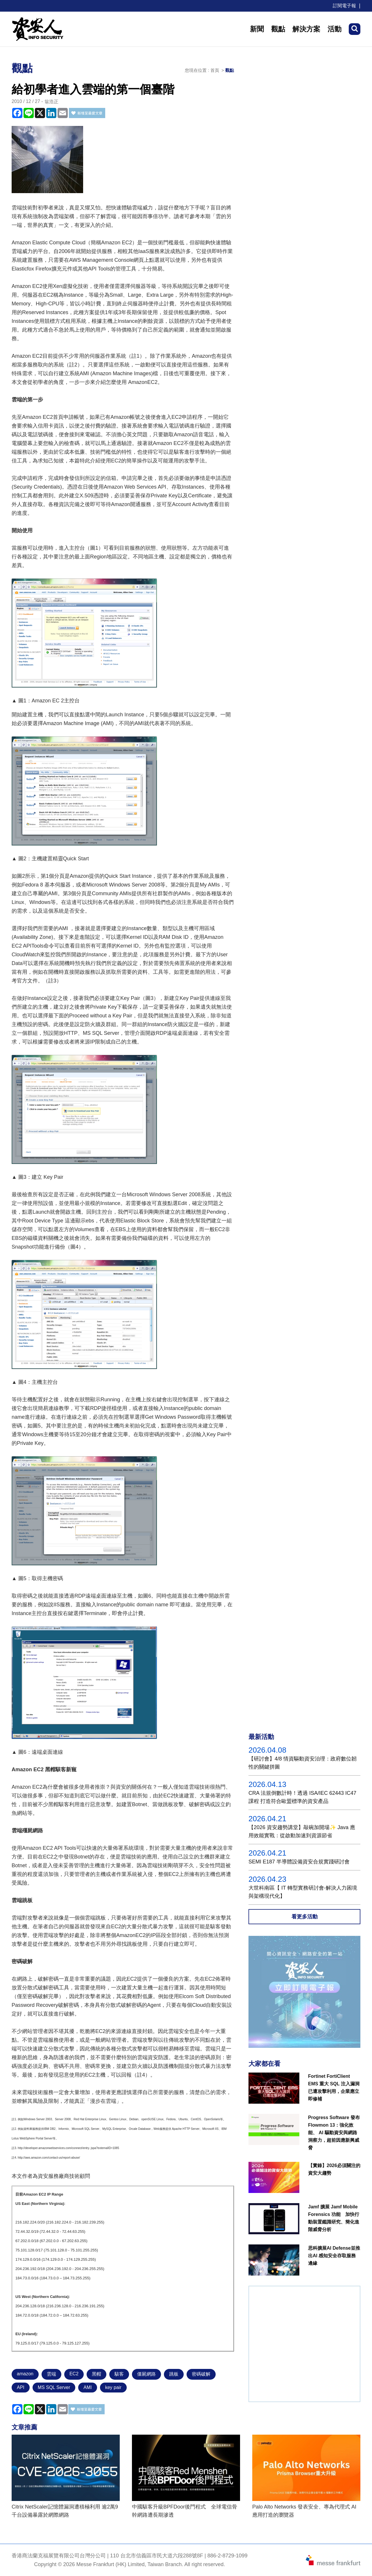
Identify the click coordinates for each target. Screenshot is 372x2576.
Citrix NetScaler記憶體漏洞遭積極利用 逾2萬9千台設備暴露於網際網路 (65, 2511)
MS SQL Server (54, 2387)
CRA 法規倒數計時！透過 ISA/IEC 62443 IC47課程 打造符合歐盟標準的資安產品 (302, 1797)
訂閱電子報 (344, 5)
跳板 (173, 2374)
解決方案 (306, 29)
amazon (25, 2373)
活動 (334, 29)
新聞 (257, 29)
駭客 (119, 2374)
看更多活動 (304, 1917)
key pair (113, 2387)
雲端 (51, 2374)
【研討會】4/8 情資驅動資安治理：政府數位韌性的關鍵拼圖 (302, 1763)
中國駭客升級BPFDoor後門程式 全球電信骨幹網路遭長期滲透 (184, 2511)
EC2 (73, 2373)
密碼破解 (201, 2374)
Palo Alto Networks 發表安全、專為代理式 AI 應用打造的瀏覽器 (304, 2511)
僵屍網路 (146, 2374)
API (20, 2387)
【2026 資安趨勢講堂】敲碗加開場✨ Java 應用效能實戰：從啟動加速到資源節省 (301, 1831)
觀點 (278, 29)
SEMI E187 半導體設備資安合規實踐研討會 (299, 1862)
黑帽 (96, 2374)
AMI (87, 2387)
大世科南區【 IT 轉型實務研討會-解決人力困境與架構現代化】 (302, 1892)
